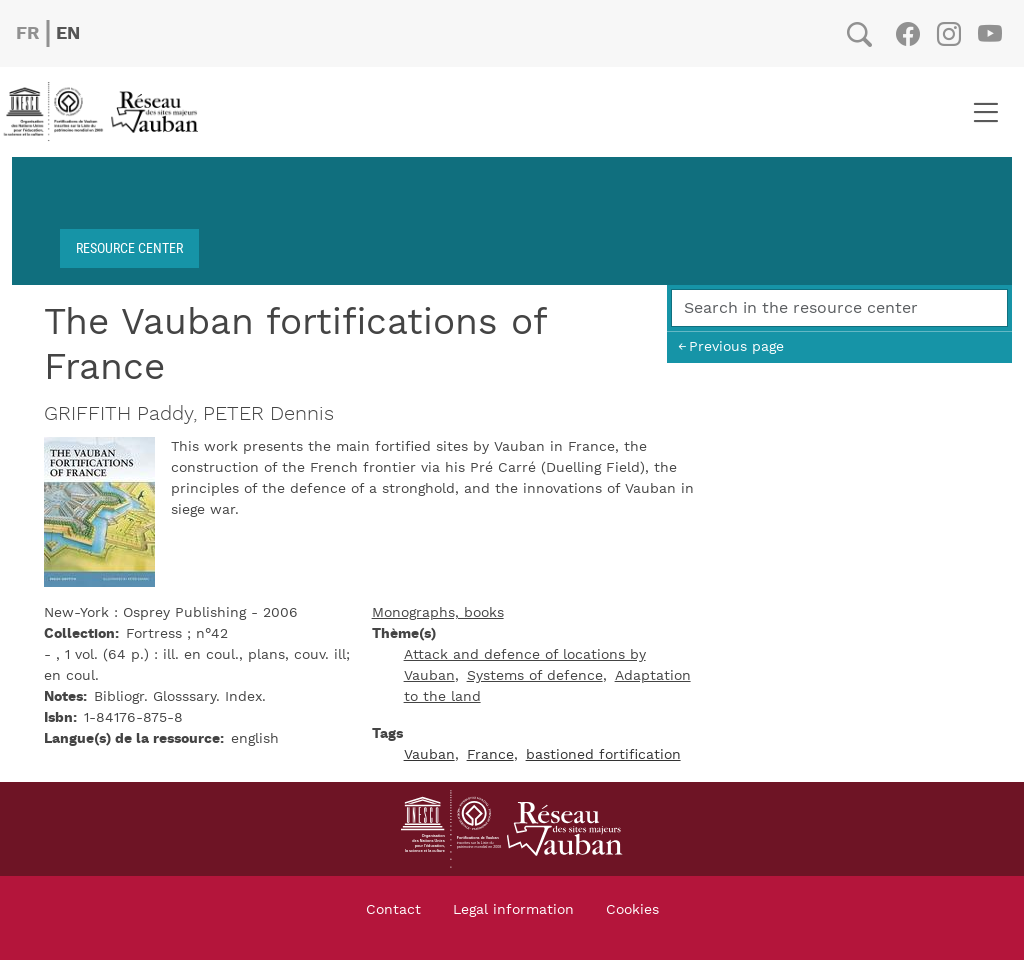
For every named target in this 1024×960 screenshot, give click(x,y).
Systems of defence (535, 676)
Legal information (513, 910)
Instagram (948, 34)
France (490, 755)
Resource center (129, 247)
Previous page (736, 346)
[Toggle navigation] (985, 112)
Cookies (632, 910)
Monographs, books (438, 613)
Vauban (429, 755)
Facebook (907, 34)
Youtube (989, 34)
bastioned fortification (603, 755)
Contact (393, 910)
